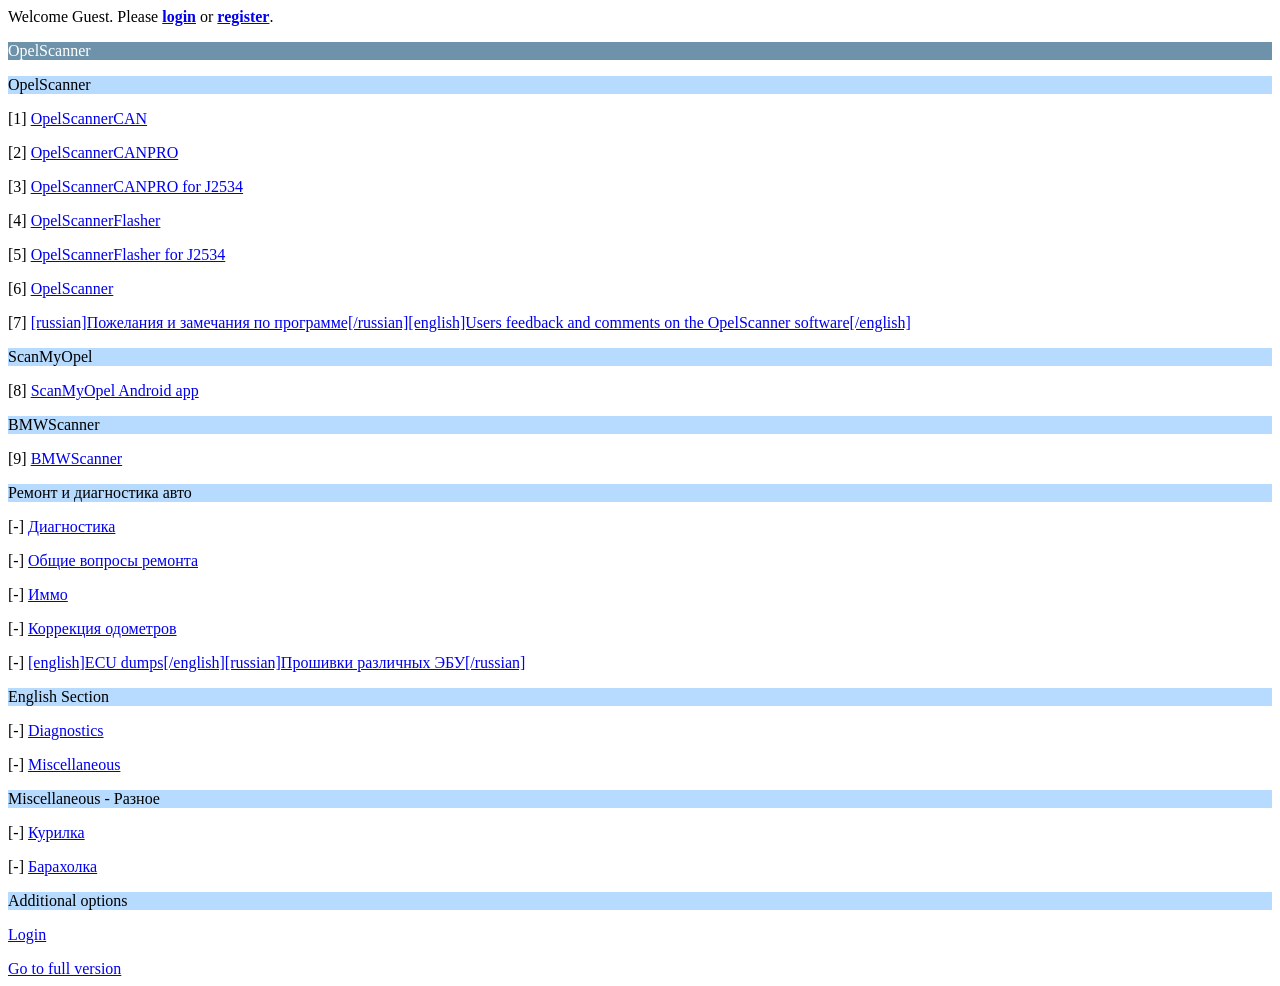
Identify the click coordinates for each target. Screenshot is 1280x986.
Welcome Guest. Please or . (140, 16)
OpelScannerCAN (89, 118)
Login (27, 934)
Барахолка (62, 866)
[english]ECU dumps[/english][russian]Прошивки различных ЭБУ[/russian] (276, 662)
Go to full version (64, 968)
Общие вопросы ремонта (113, 560)
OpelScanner (72, 288)
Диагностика (71, 526)
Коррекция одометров (102, 628)
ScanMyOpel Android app (115, 390)
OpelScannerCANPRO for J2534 (137, 186)
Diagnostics (66, 730)
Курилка (56, 832)
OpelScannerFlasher (96, 220)
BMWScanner (77, 458)
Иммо (48, 594)
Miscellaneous (74, 764)
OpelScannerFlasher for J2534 (128, 254)
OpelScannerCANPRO (105, 152)
